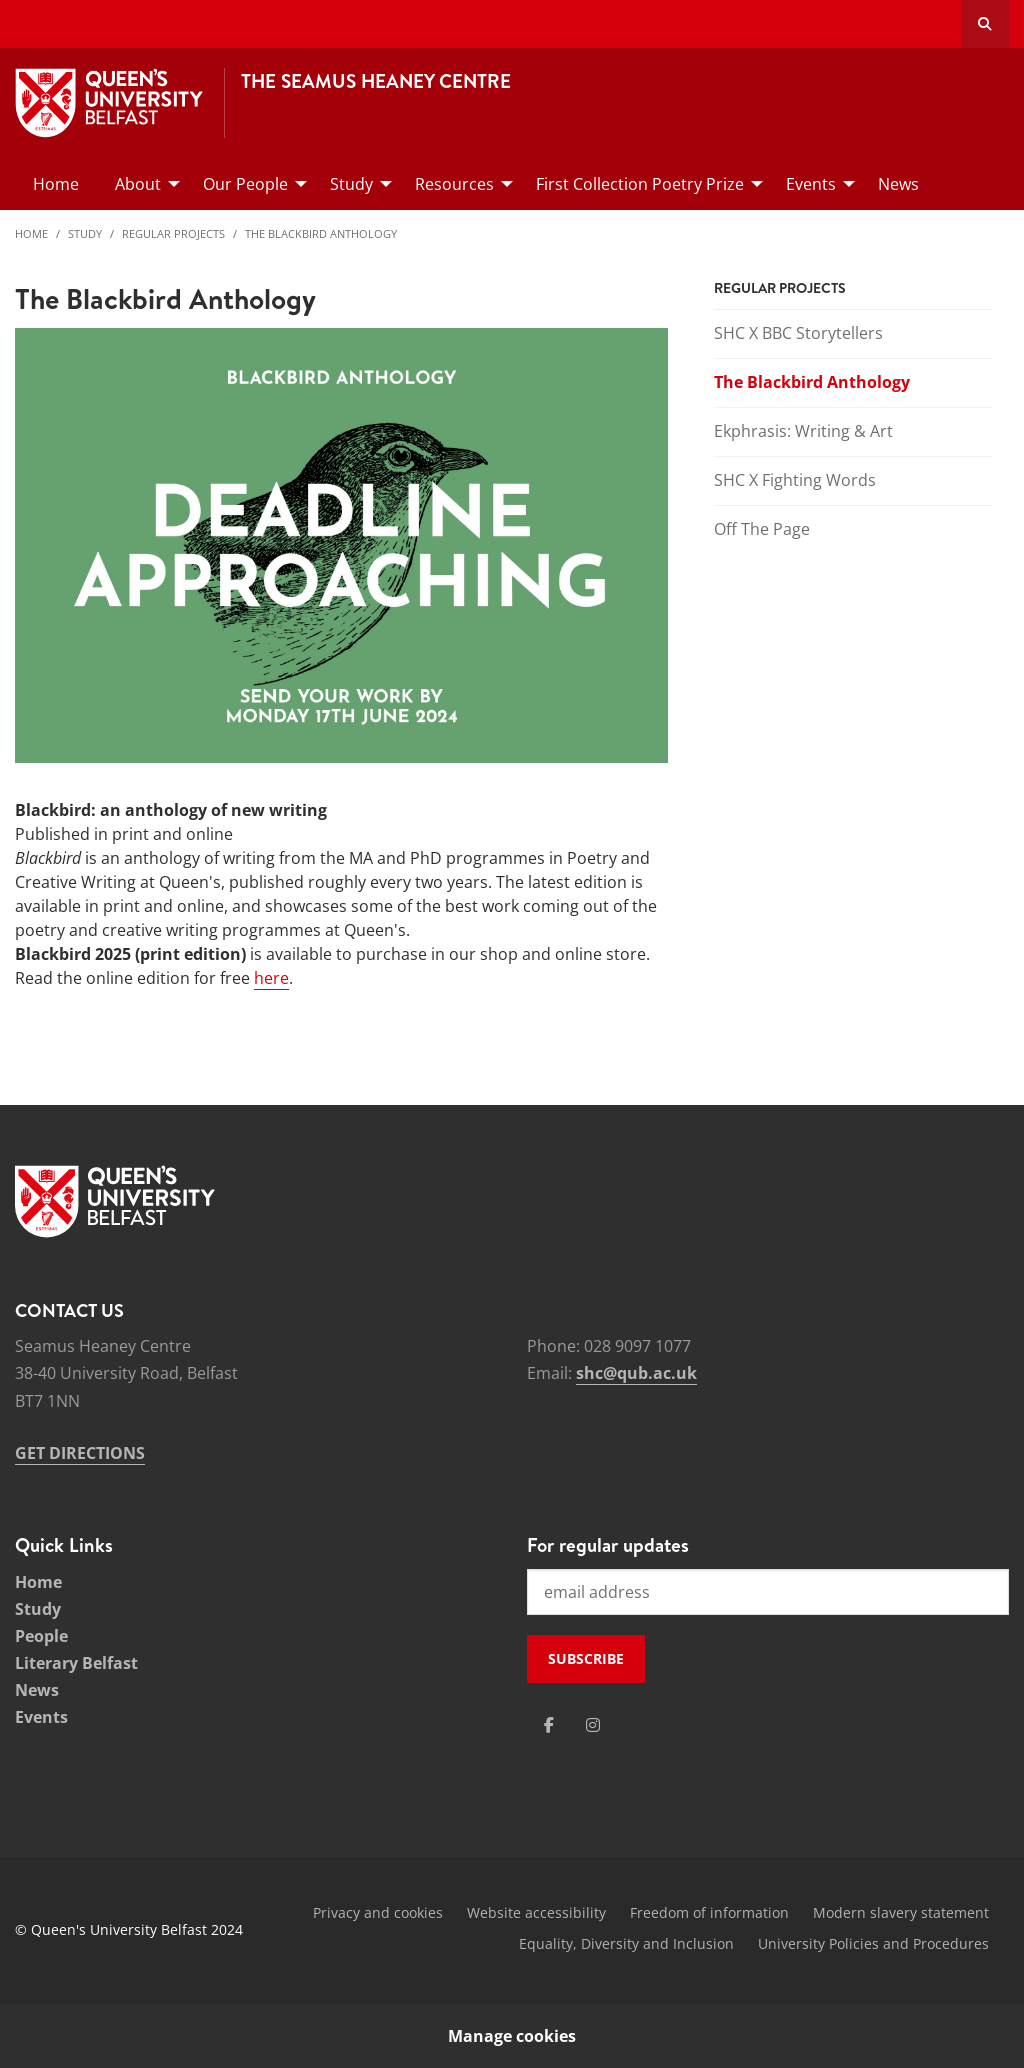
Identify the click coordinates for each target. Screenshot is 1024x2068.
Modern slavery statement (901, 1912)
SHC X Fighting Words (795, 480)
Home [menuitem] (56, 184)
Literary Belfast (76, 1663)
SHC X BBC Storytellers (798, 333)
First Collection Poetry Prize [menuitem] (640, 184)
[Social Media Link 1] (549, 1725)
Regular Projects (173, 233)
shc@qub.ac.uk (636, 1373)
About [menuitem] (138, 184)
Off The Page (762, 529)
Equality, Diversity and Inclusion (626, 1943)
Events (41, 1717)
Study (85, 233)
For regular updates (608, 1545)
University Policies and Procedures (873, 1943)
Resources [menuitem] (454, 184)
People (41, 1636)
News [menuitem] (898, 184)
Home (31, 233)
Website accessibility (536, 1912)
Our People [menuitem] (245, 184)
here (271, 978)
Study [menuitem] (351, 184)
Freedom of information (709, 1912)
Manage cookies (512, 2036)
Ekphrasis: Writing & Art (803, 431)
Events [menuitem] (811, 184)
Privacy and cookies (378, 1912)
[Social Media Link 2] (593, 1725)
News (37, 1690)
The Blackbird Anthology (321, 233)
